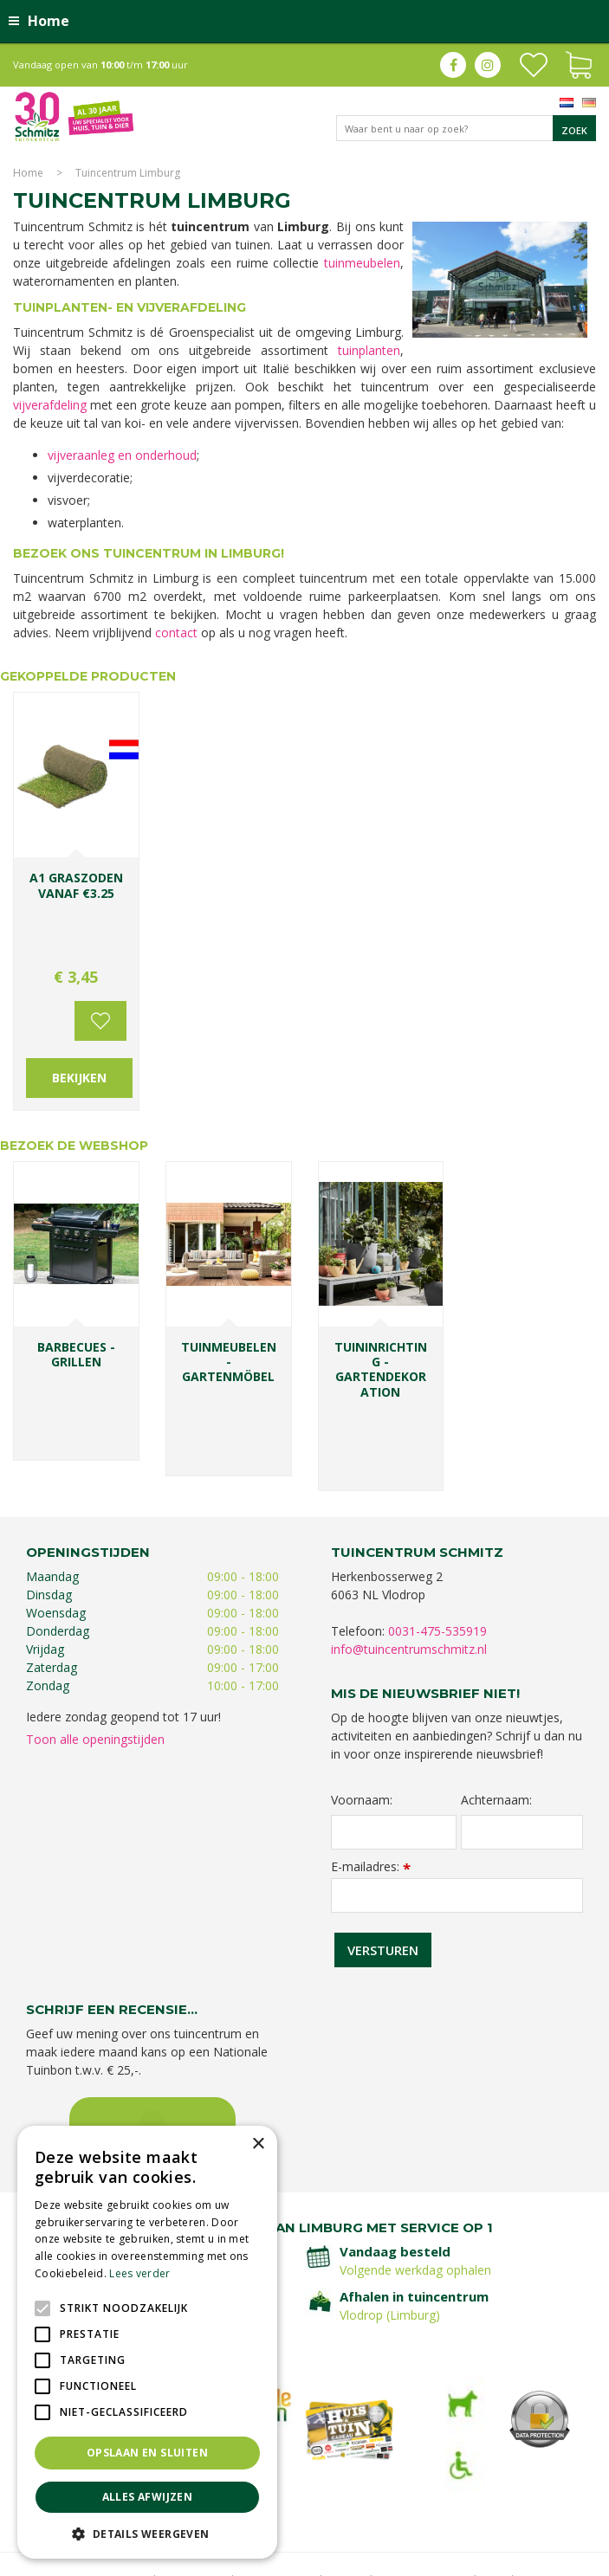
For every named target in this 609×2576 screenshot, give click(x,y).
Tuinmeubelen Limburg (462, 2495)
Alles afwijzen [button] (147, 2496)
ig (488, 65)
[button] (147, 2533)
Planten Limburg (353, 2461)
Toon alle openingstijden (95, 1620)
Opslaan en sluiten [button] (147, 2452)
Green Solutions (437, 2558)
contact (176, 632)
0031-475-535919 (437, 1512)
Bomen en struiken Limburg (466, 2461)
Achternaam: (496, 1680)
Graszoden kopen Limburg (333, 2495)
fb (453, 65)
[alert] (147, 2342)
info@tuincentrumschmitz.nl (409, 1530)
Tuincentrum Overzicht (541, 2558)
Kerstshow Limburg (428, 2478)
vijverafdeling (50, 405)
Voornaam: (361, 1680)
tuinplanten (369, 350)
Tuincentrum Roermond (302, 2513)
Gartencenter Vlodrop (321, 2478)
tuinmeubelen (362, 263)
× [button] (257, 2144)
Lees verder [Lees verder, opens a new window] (139, 2273)
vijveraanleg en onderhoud (122, 455)
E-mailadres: (371, 1747)
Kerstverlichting (519, 2478)
